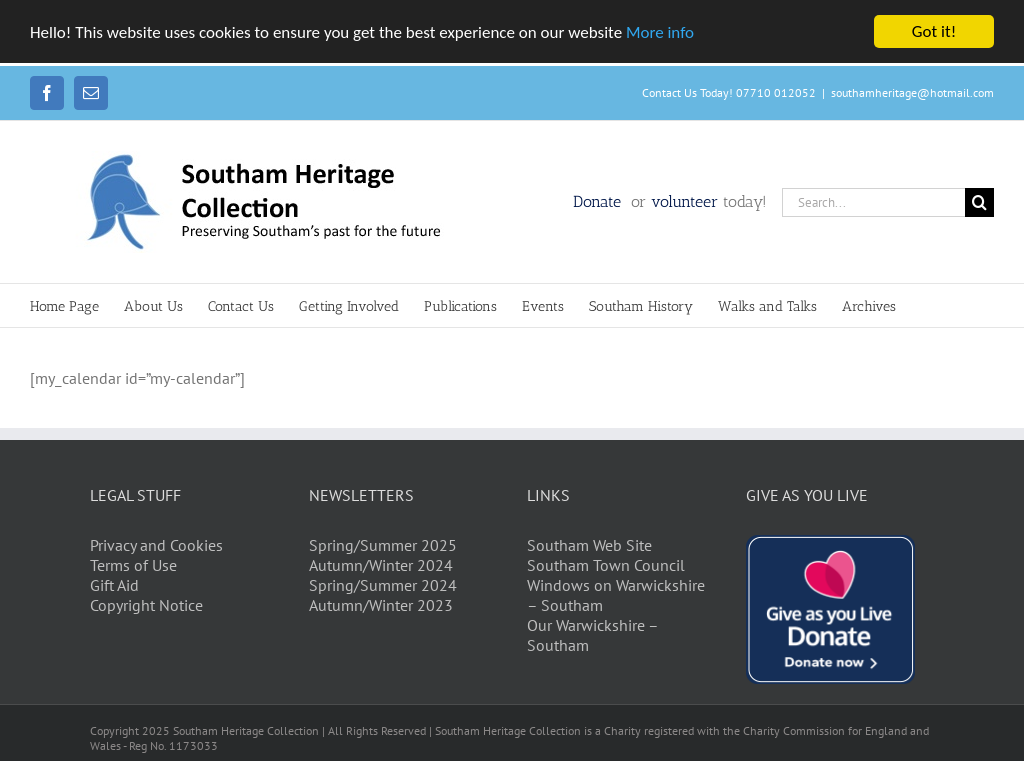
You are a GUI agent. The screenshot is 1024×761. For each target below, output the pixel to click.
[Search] (979, 202)
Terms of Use (133, 565)
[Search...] (873, 202)
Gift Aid (114, 585)
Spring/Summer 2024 (383, 585)
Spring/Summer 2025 (383, 545)
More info (660, 32)
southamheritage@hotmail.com (912, 92)
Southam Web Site (589, 545)
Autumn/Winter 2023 (381, 605)
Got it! (934, 31)
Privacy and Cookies (156, 545)
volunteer (684, 201)
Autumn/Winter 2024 (381, 565)
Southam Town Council (606, 565)
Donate (599, 201)
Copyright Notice (146, 605)
